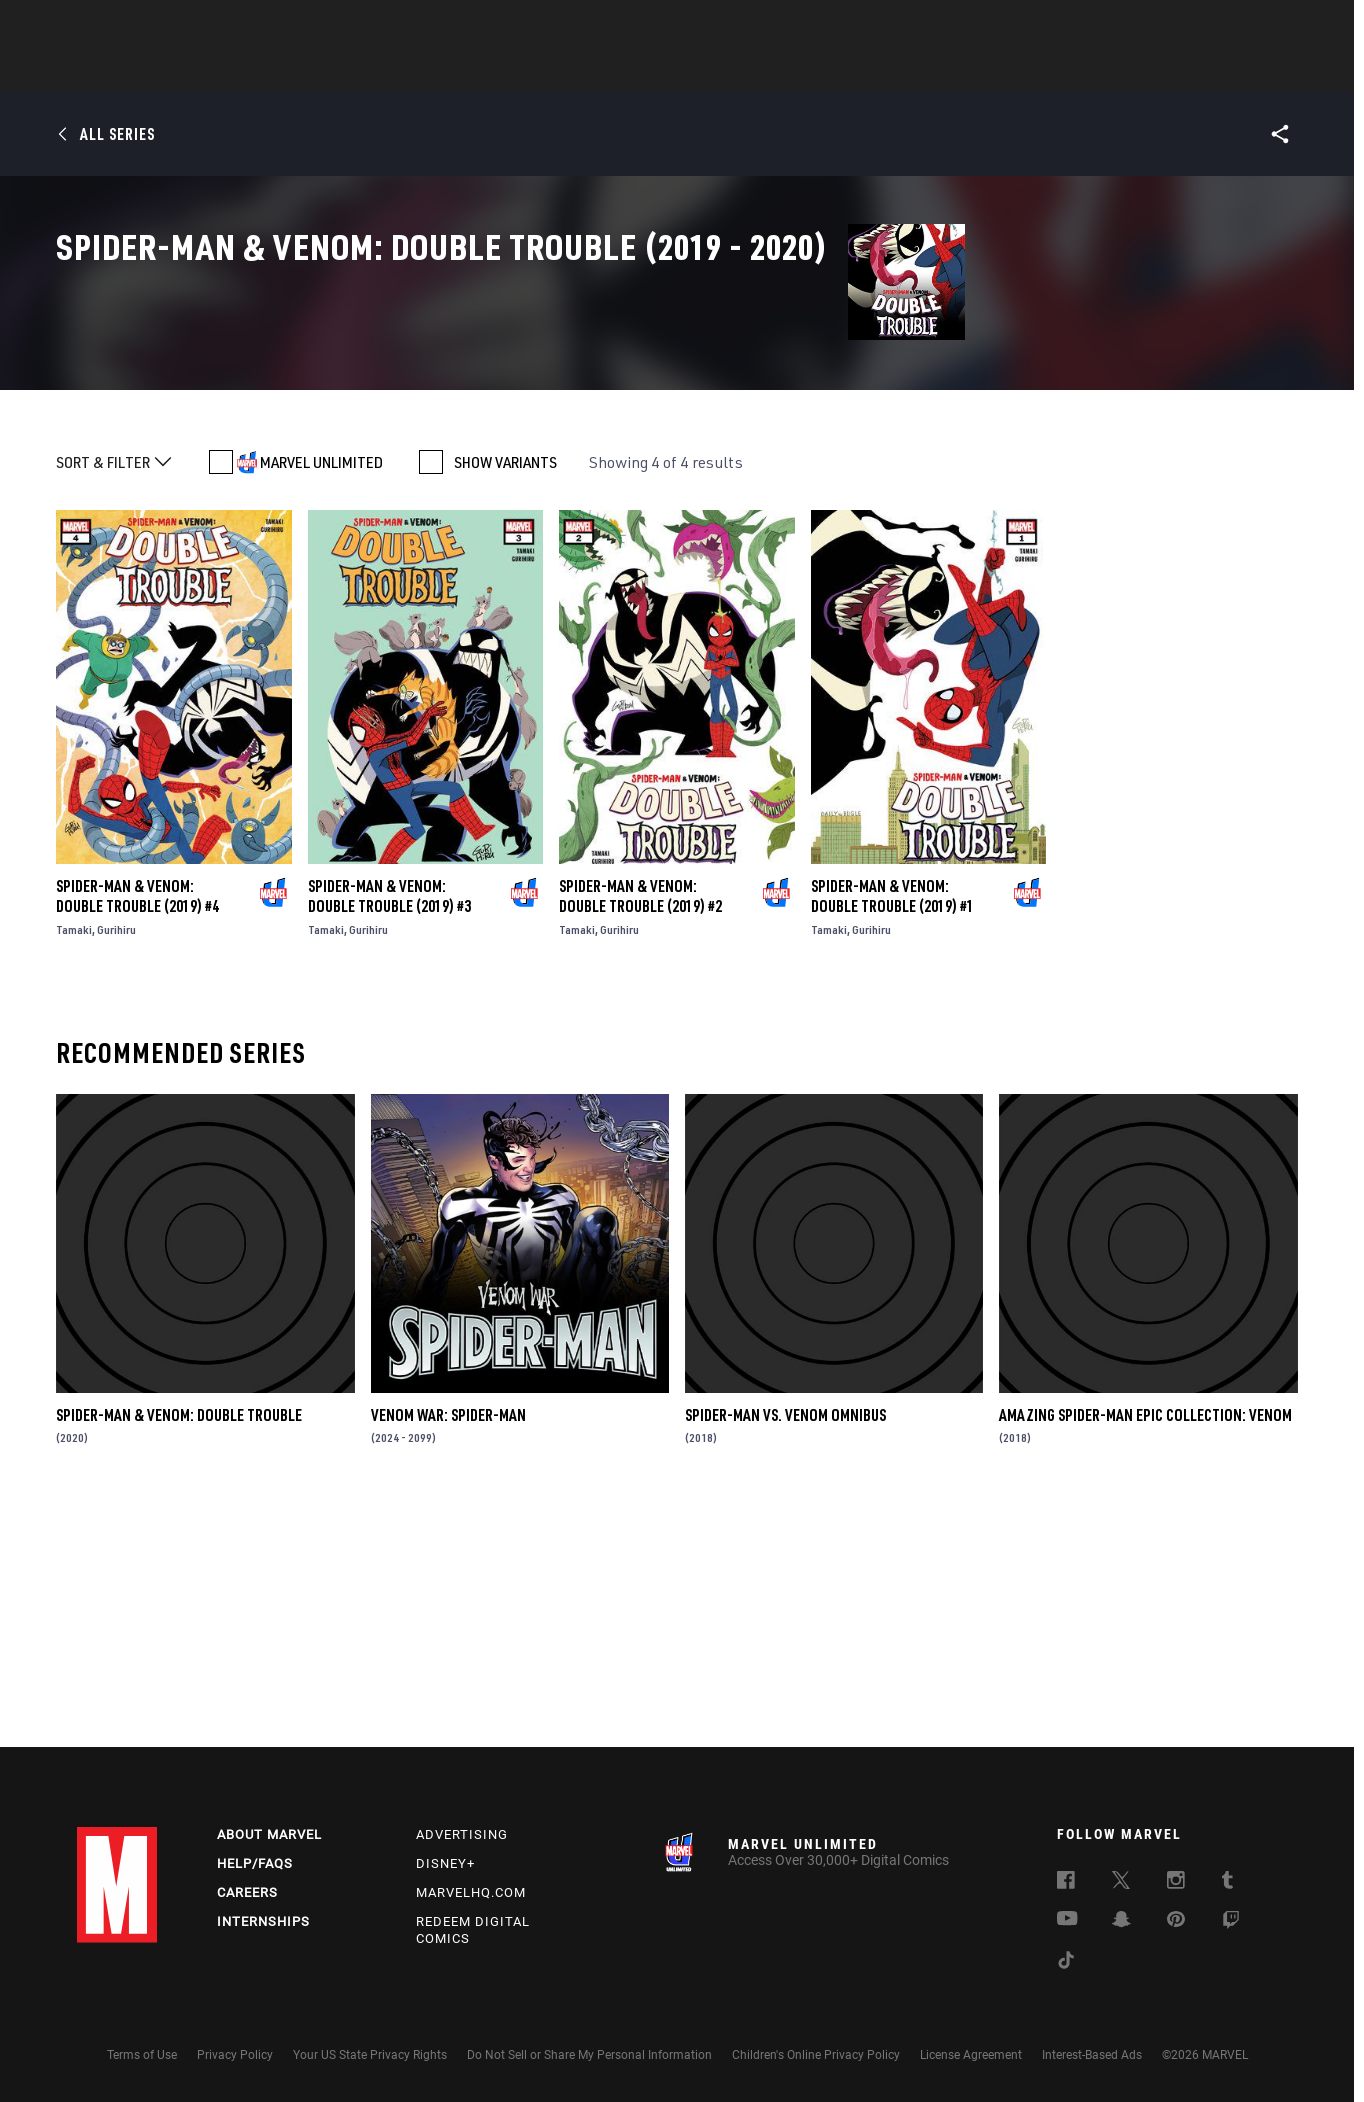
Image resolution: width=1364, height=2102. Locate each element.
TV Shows (737, 71)
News (380, 71)
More (973, 71)
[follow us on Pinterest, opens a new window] (1176, 1921)
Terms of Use (142, 2055)
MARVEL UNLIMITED (321, 696)
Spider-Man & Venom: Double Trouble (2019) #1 (892, 1129)
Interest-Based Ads (1092, 2055)
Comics (454, 71)
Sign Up (215, 26)
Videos (900, 71)
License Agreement (971, 2055)
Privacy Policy (235, 2055)
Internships (263, 1921)
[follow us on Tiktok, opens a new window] (1066, 1963)
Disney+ (445, 1863)
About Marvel (269, 1834)
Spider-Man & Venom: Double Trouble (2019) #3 (389, 1129)
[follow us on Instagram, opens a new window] (1176, 1883)
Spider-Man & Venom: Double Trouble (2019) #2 (640, 1129)
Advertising (462, 1834)
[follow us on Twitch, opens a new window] (1231, 1923)
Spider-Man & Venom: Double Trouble (179, 1648)
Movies (649, 71)
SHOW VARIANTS (505, 696)
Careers (247, 1892)
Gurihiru (116, 1162)
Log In (150, 26)
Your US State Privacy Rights (370, 2055)
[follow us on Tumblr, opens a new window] (1227, 1883)
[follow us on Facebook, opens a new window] (1066, 1883)
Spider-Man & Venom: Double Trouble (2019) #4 (137, 1129)
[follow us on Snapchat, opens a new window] (1121, 1922)
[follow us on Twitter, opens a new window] (1121, 1883)
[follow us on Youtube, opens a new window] (1067, 1920)
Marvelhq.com (471, 1892)
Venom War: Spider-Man (448, 1648)
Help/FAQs (255, 1863)
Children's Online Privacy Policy (816, 2055)
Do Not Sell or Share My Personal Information (589, 2055)
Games (823, 71)
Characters (552, 71)
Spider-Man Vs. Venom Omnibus (785, 1648)
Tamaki (74, 1162)
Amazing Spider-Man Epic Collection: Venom (1145, 1648)
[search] (1251, 25)
